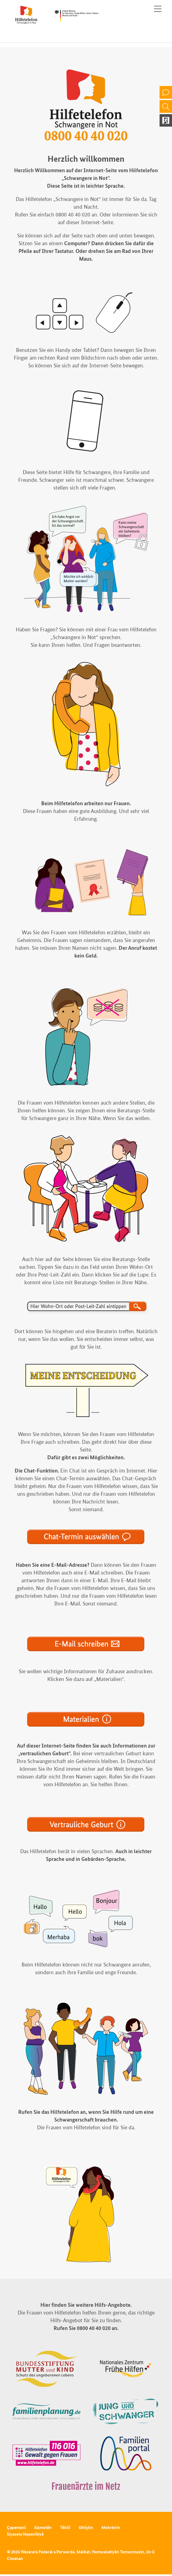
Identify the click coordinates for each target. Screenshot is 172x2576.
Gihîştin (86, 2527)
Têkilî (65, 2527)
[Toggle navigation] (157, 8)
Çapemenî (16, 2527)
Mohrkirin (110, 2527)
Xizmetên (43, 2527)
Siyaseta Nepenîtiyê (25, 2534)
